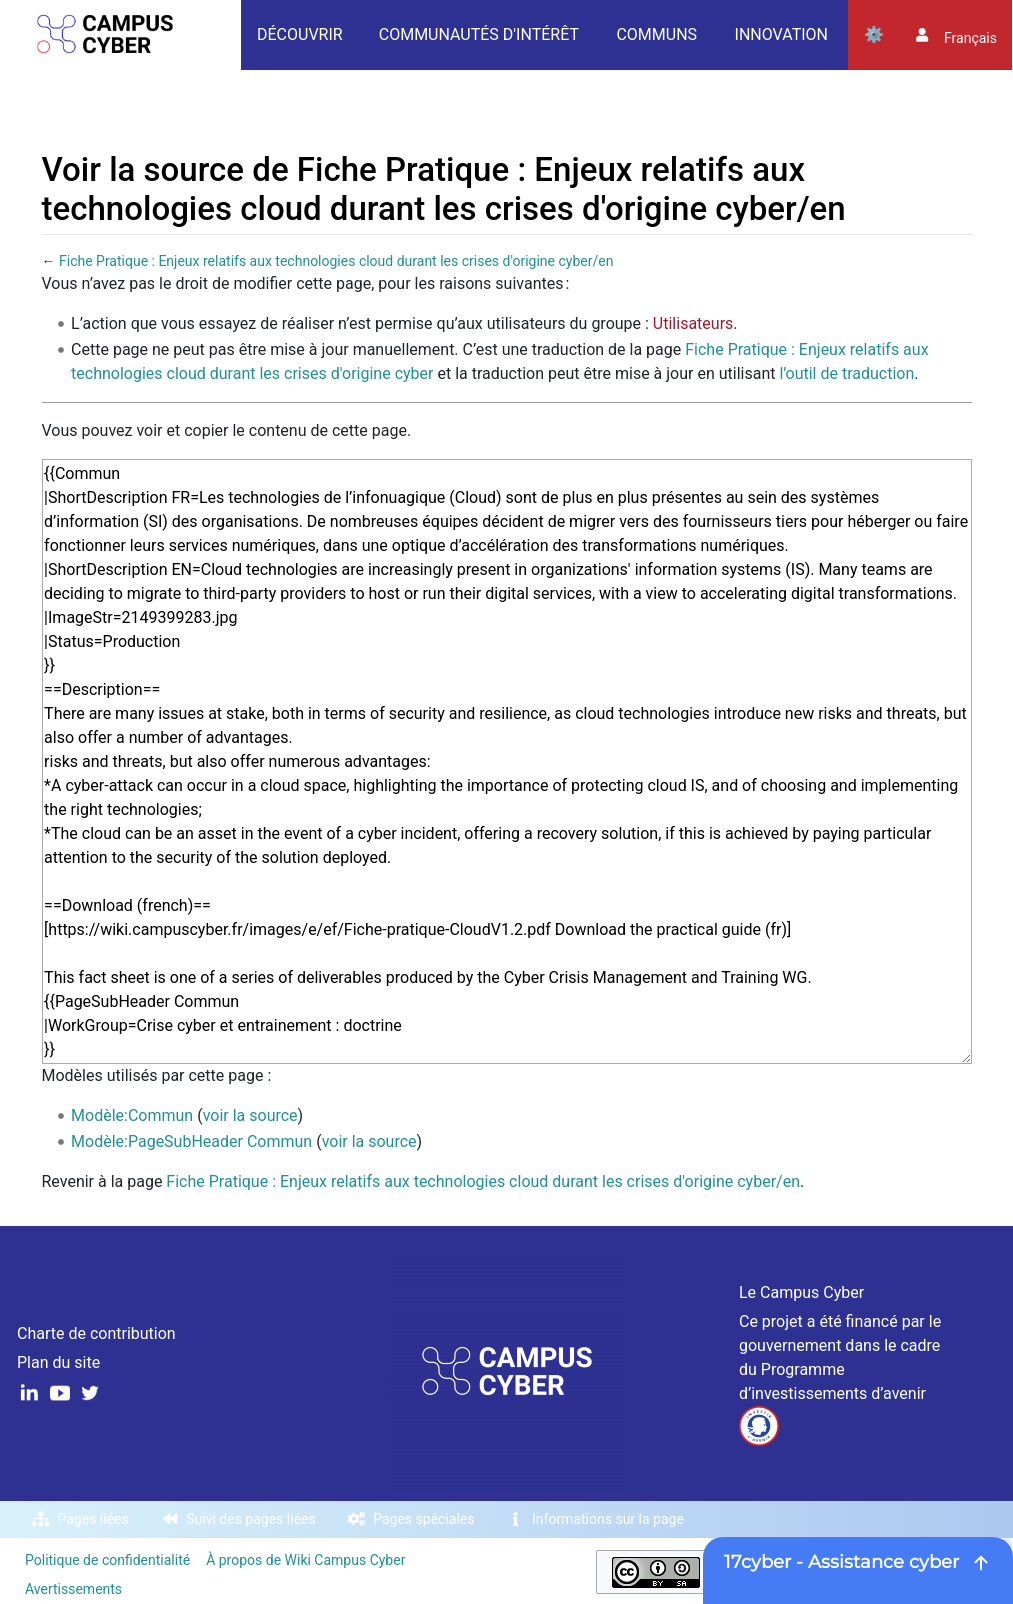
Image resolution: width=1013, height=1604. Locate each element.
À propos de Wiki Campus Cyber (305, 1560)
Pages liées (93, 1519)
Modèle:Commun (132, 1115)
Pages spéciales (423, 1519)
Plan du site (58, 1362)
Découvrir (300, 34)
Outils (874, 35)
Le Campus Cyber (801, 1292)
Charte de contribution (96, 1333)
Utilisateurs (693, 323)
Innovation (781, 34)
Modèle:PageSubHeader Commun (191, 1141)
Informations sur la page (608, 1519)
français (970, 38)
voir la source (250, 1115)
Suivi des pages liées (250, 1519)
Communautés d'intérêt (479, 34)
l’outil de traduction (846, 373)
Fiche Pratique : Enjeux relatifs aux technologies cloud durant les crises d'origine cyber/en (336, 261)
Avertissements (73, 1589)
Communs (656, 34)
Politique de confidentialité (107, 1560)
